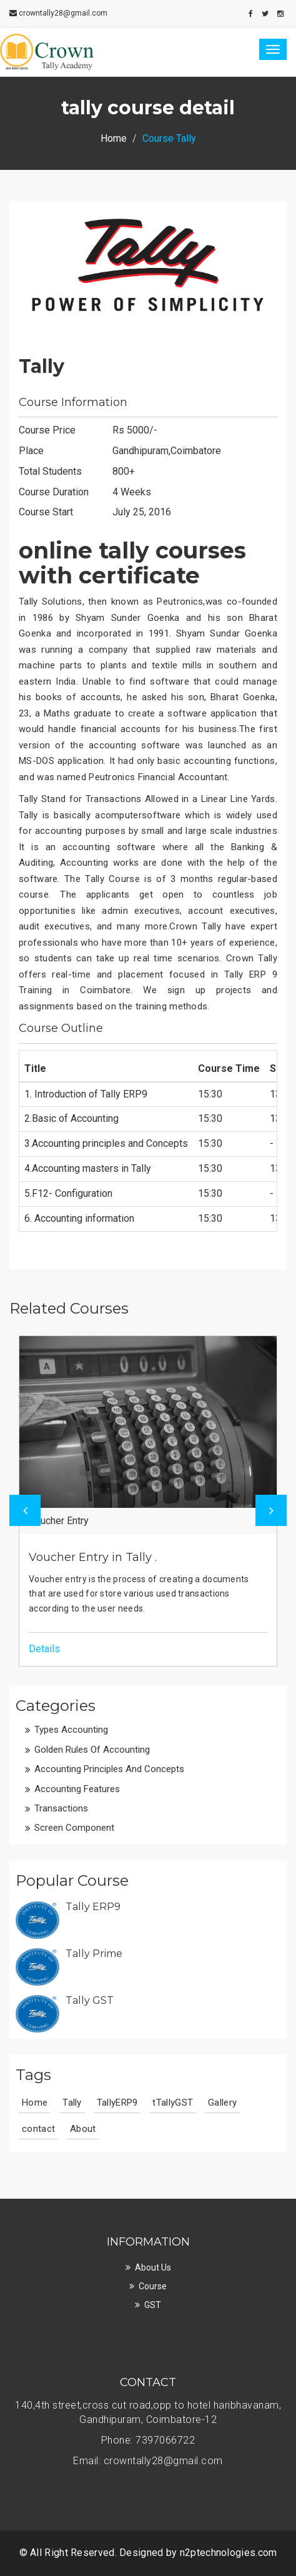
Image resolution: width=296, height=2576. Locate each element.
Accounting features (77, 1789)
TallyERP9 (117, 2102)
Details (44, 1649)
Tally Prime (94, 1953)
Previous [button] (25, 1510)
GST (152, 2305)
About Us (153, 2267)
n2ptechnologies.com (228, 2553)
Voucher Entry (59, 1521)
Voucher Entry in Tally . (93, 1557)
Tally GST (90, 2000)
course (153, 2286)
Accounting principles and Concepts (109, 1769)
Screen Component (74, 1827)
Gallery (222, 2102)
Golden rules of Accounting (92, 1749)
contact (38, 2128)
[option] (148, 1501)
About (83, 2128)
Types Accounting (71, 1729)
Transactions (61, 1808)
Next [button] (271, 1510)
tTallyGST (172, 2102)
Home (114, 138)
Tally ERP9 (93, 1907)
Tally (41, 366)
